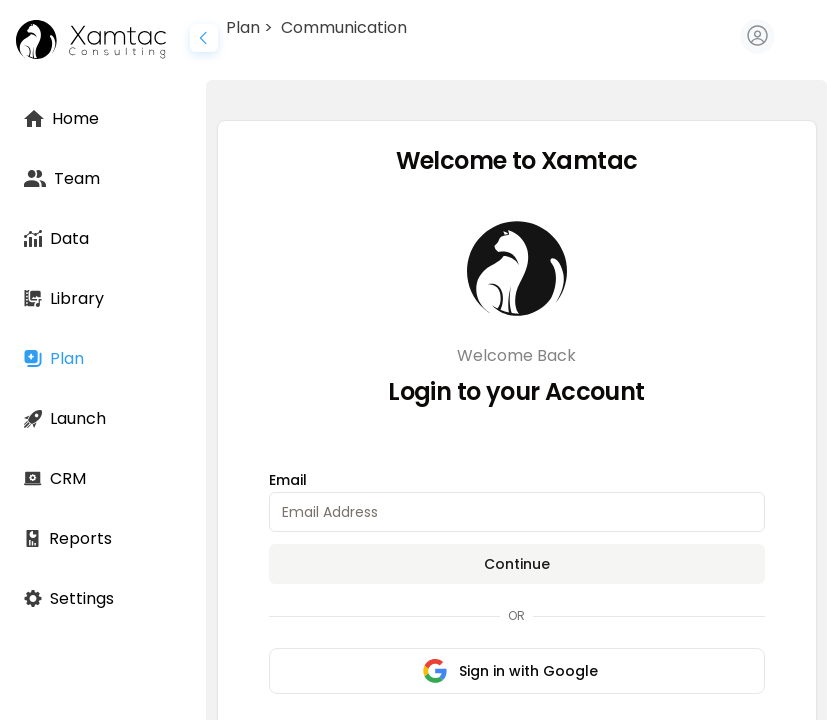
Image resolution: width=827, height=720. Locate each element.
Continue (517, 564)
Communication (344, 27)
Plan (243, 27)
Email (288, 480)
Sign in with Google (510, 671)
